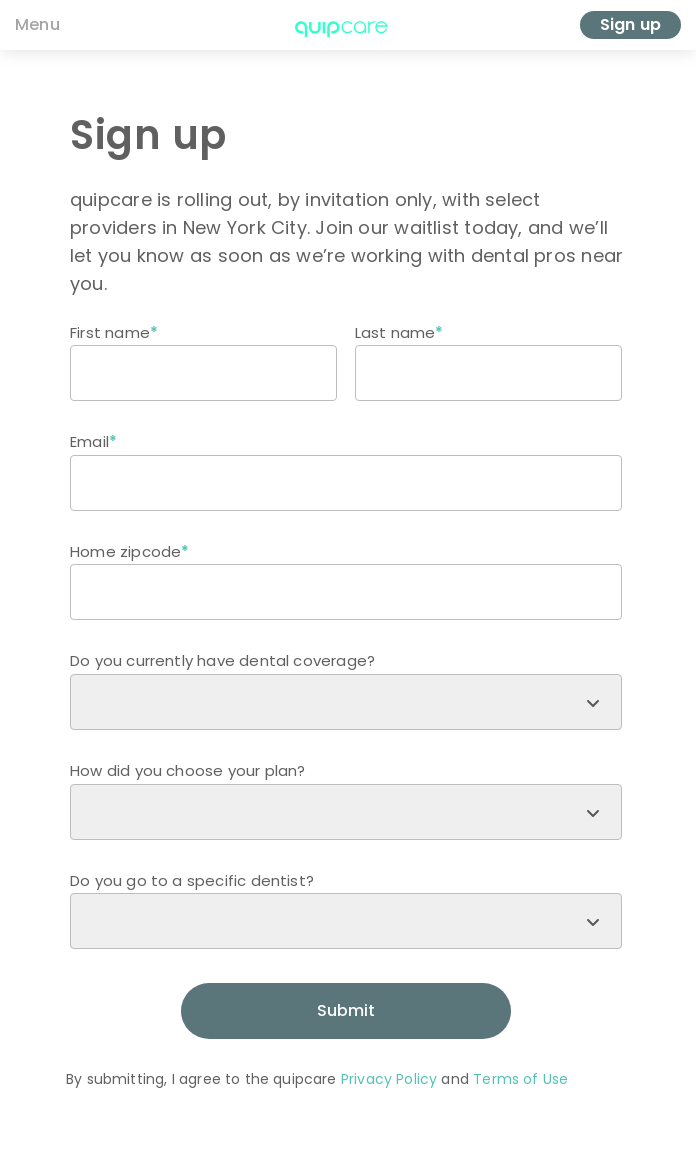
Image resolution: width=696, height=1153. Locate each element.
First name (110, 332)
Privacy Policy (389, 1079)
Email (89, 441)
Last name (395, 332)
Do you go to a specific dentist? (192, 880)
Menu (37, 24)
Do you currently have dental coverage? (222, 660)
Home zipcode (125, 551)
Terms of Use (520, 1079)
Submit (346, 1010)
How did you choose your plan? (187, 770)
